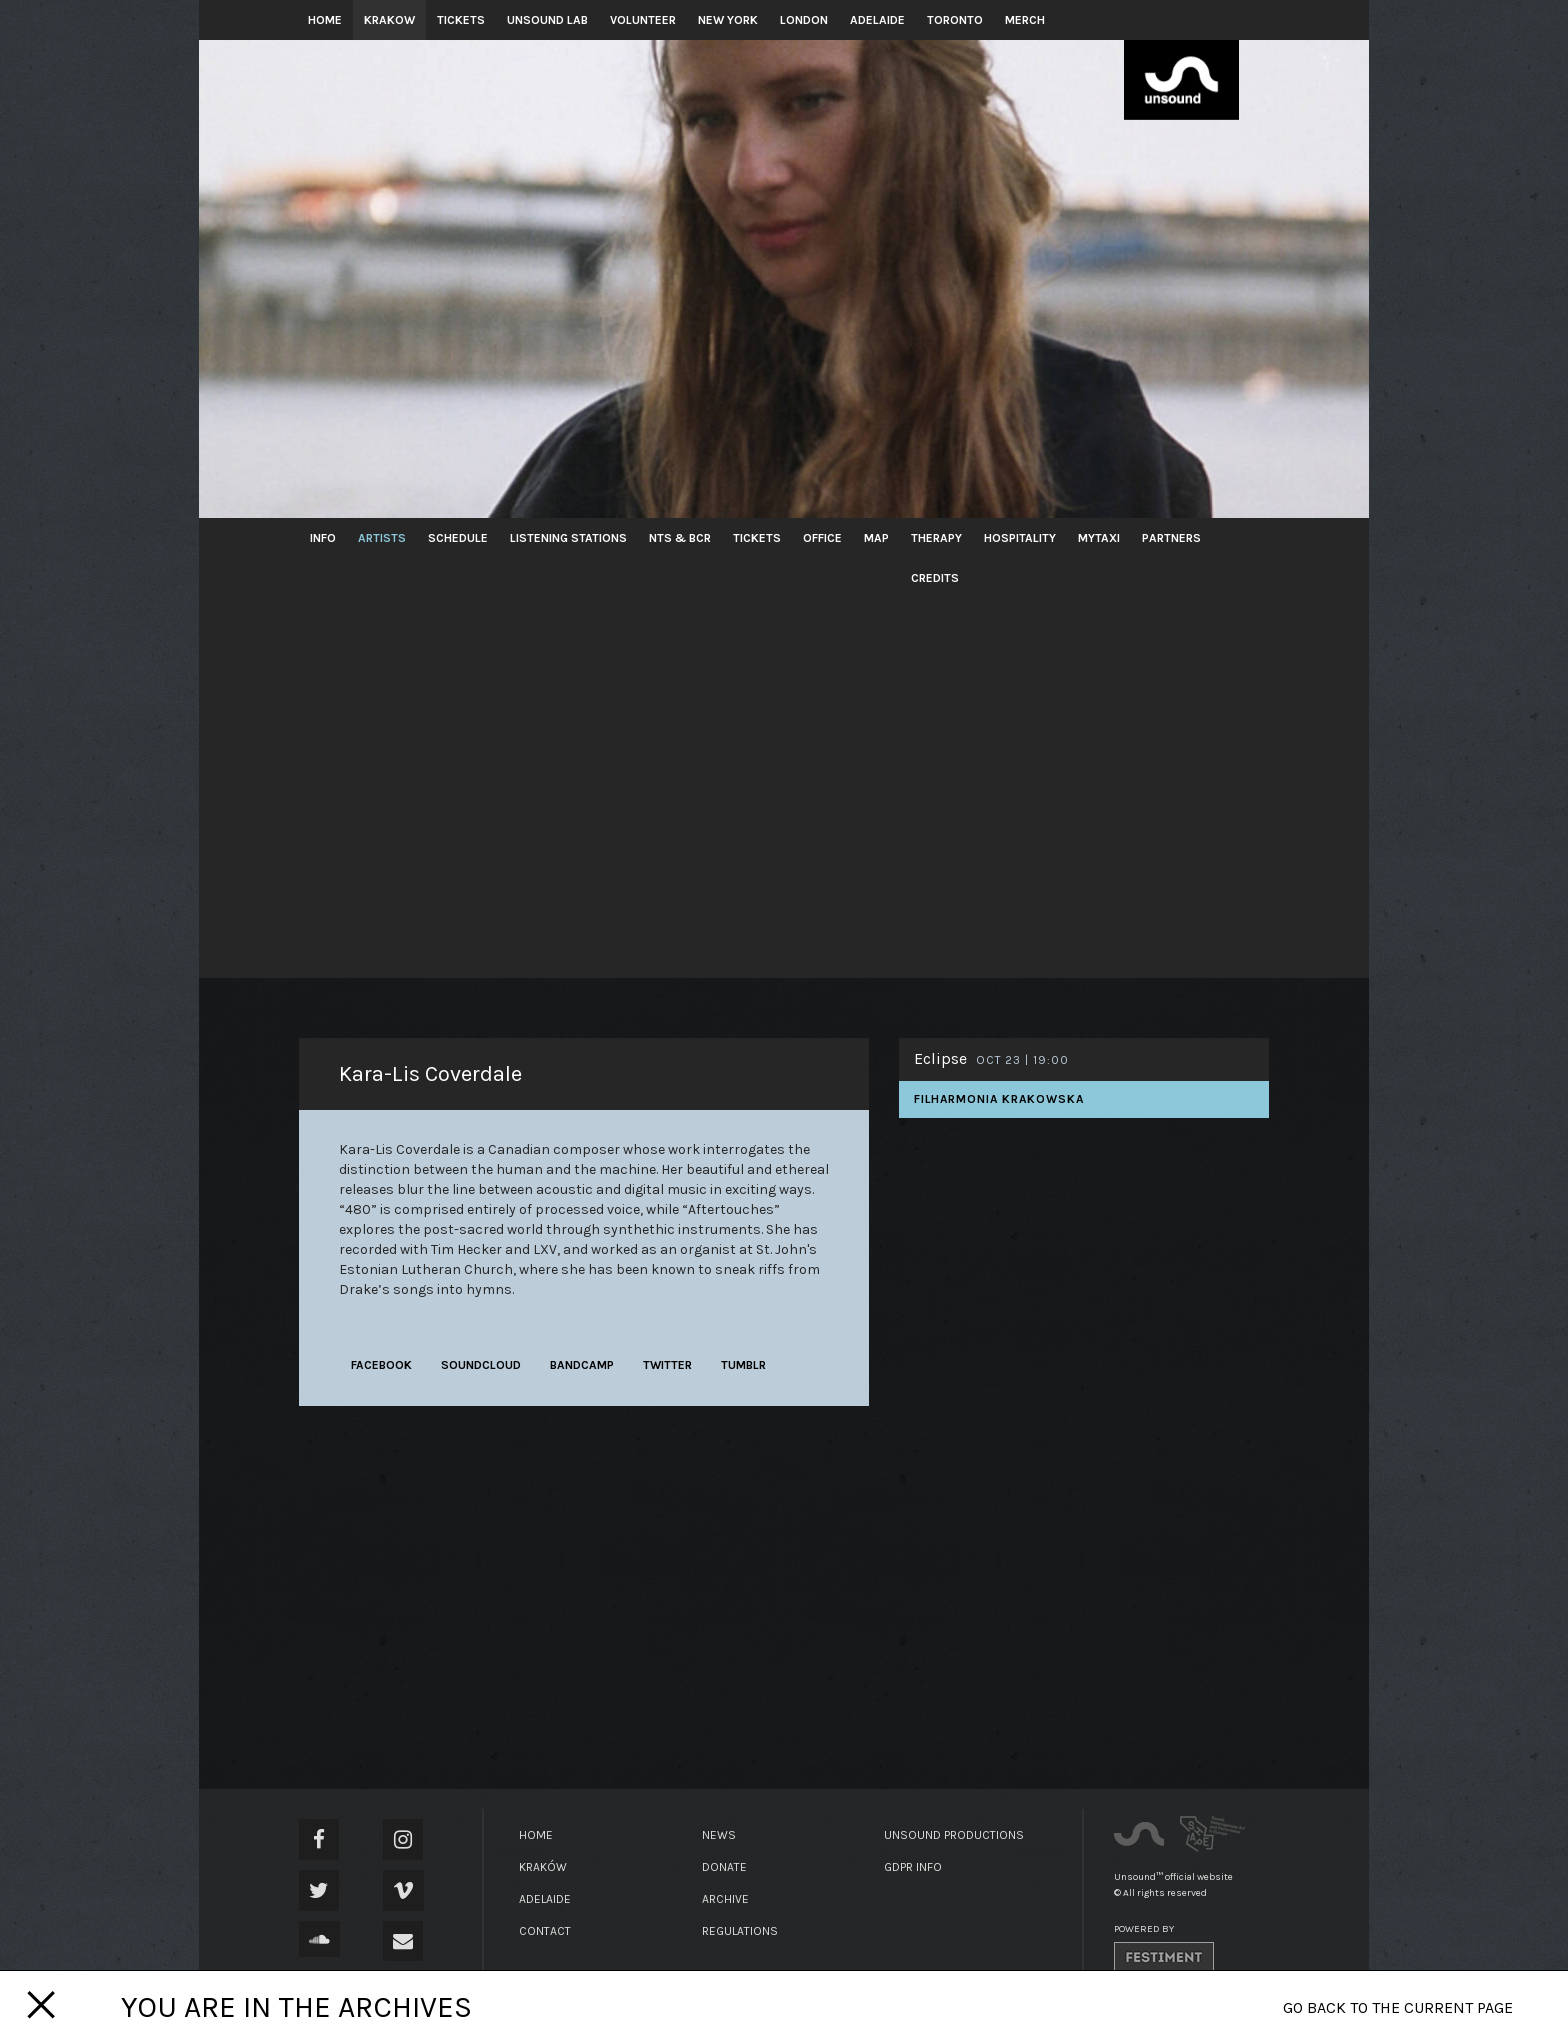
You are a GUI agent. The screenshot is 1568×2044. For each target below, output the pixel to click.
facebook (381, 1365)
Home (325, 20)
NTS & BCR (680, 538)
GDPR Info (913, 1867)
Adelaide (877, 20)
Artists (382, 538)
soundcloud (481, 1365)
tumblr (743, 1365)
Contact (545, 1931)
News (719, 1835)
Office (822, 538)
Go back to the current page (1398, 2007)
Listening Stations (568, 538)
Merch (1025, 20)
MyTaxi (1099, 538)
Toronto (955, 20)
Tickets (461, 20)
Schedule (458, 538)
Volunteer (643, 20)
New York (728, 20)
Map (876, 538)
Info (323, 538)
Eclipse (940, 1058)
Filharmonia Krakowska (999, 1099)
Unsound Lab (547, 20)
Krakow (389, 20)
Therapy (936, 538)
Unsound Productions (954, 1835)
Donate (724, 1867)
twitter (667, 1365)
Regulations (740, 1931)
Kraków (543, 1867)
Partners (1171, 538)
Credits (935, 578)
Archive (725, 1899)
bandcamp (582, 1365)
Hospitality (1020, 538)
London (804, 20)
